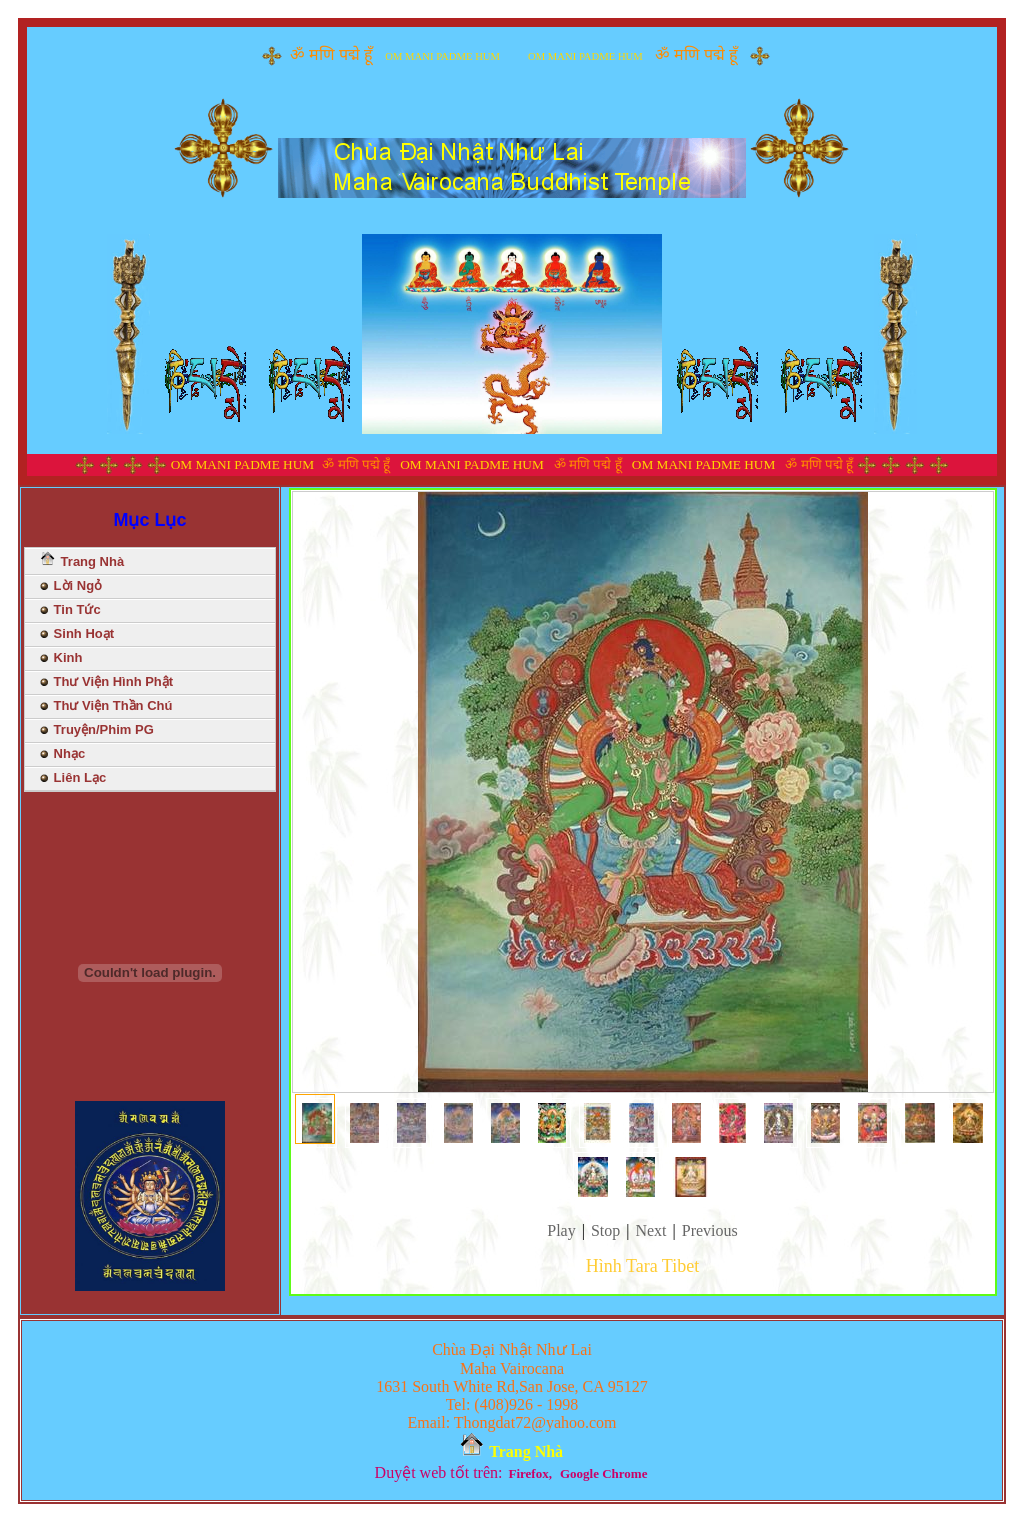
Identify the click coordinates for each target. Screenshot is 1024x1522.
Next (650, 1230)
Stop (605, 1230)
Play (561, 1230)
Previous (710, 1230)
